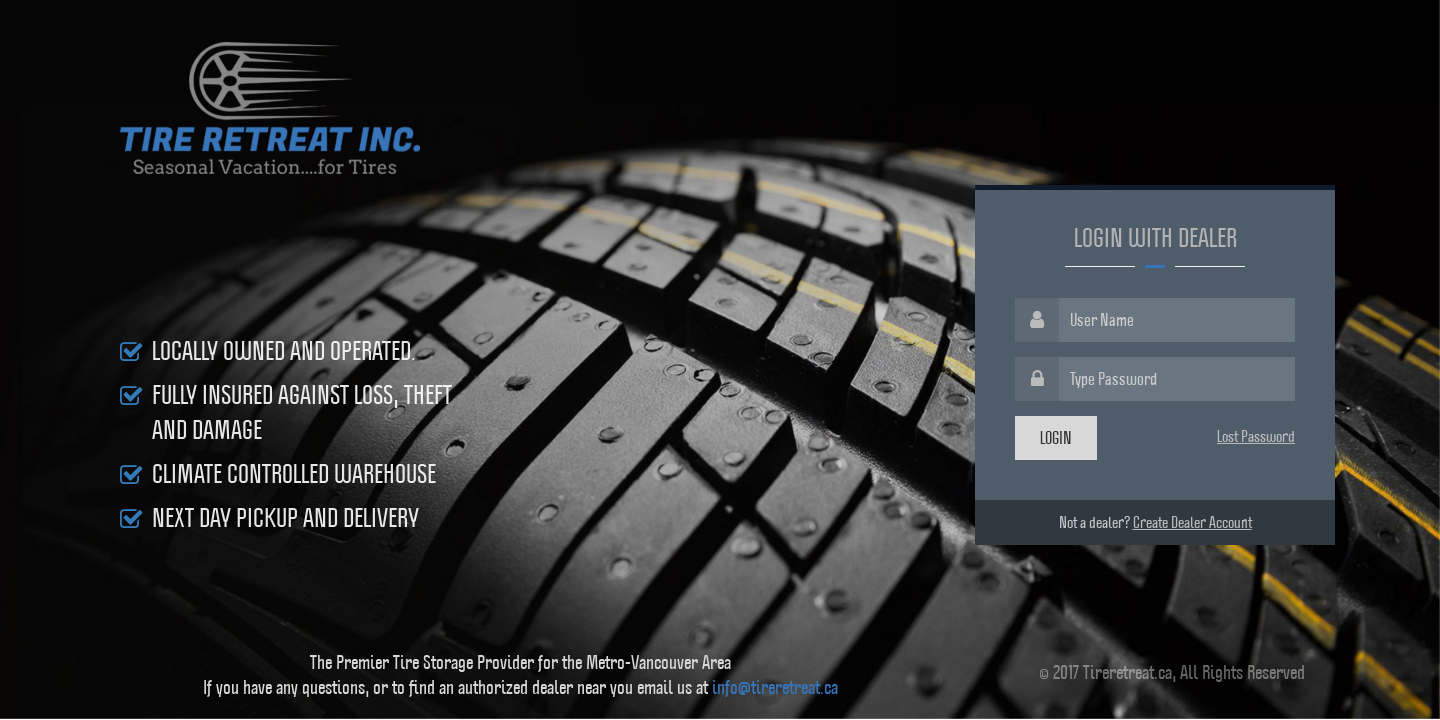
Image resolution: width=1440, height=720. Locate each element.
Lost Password (1256, 436)
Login (1056, 437)
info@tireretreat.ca (775, 687)
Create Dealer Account (1192, 522)
